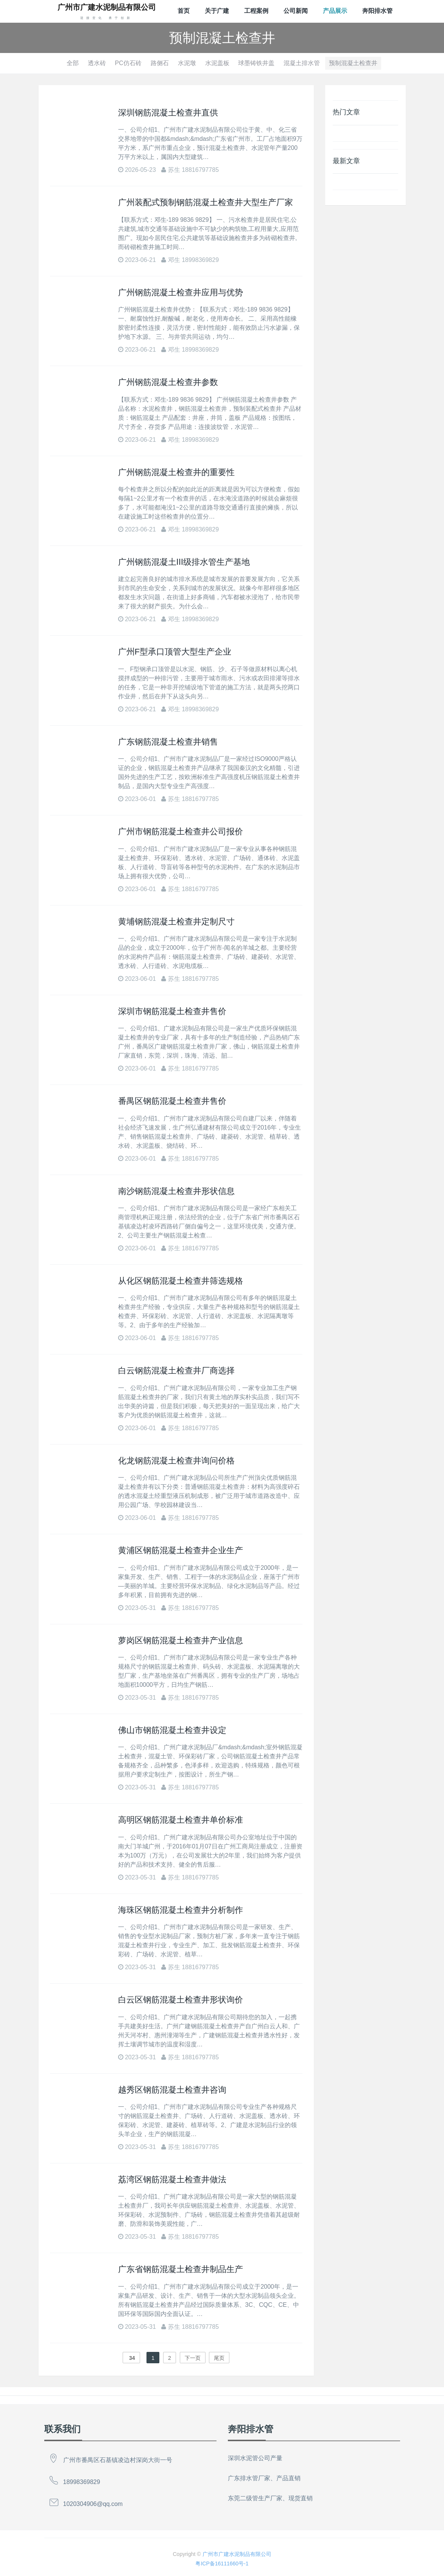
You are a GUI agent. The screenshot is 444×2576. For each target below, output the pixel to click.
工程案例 (256, 10)
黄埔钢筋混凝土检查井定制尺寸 (176, 921)
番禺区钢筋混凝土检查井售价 (172, 1101)
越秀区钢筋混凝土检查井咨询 (172, 2089)
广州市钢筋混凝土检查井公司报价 (180, 831)
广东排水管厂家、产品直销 (264, 2478)
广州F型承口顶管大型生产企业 (174, 651)
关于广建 (217, 10)
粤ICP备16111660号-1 (221, 2563)
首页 (184, 10)
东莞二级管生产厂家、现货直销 (270, 2498)
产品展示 (335, 10)
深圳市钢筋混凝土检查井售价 (172, 1011)
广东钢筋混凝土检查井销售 (168, 741)
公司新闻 (296, 10)
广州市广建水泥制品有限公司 (237, 2554)
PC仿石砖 (128, 63)
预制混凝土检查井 (353, 63)
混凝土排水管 (302, 63)
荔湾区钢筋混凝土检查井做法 (172, 2179)
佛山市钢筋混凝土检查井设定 (172, 1730)
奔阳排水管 (377, 10)
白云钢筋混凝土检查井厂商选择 (176, 1370)
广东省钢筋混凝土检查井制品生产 (180, 2269)
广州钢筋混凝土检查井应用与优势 (180, 292)
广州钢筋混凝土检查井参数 (168, 382)
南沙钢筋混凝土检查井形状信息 (176, 1191)
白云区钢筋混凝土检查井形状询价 (180, 1999)
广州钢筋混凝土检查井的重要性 (176, 472)
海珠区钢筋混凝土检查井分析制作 (180, 1910)
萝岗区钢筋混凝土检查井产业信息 (180, 1640)
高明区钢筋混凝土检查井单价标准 (180, 1820)
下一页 (193, 2358)
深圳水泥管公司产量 (255, 2458)
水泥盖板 (217, 63)
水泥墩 (187, 63)
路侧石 (160, 63)
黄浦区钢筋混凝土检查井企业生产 (180, 1550)
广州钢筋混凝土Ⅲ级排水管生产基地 (184, 562)
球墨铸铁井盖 (256, 63)
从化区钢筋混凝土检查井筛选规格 (180, 1281)
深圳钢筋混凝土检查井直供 (168, 112)
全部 (73, 63)
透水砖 (97, 63)
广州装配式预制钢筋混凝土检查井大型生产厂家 (205, 202)
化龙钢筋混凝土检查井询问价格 (176, 1460)
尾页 (219, 2358)
